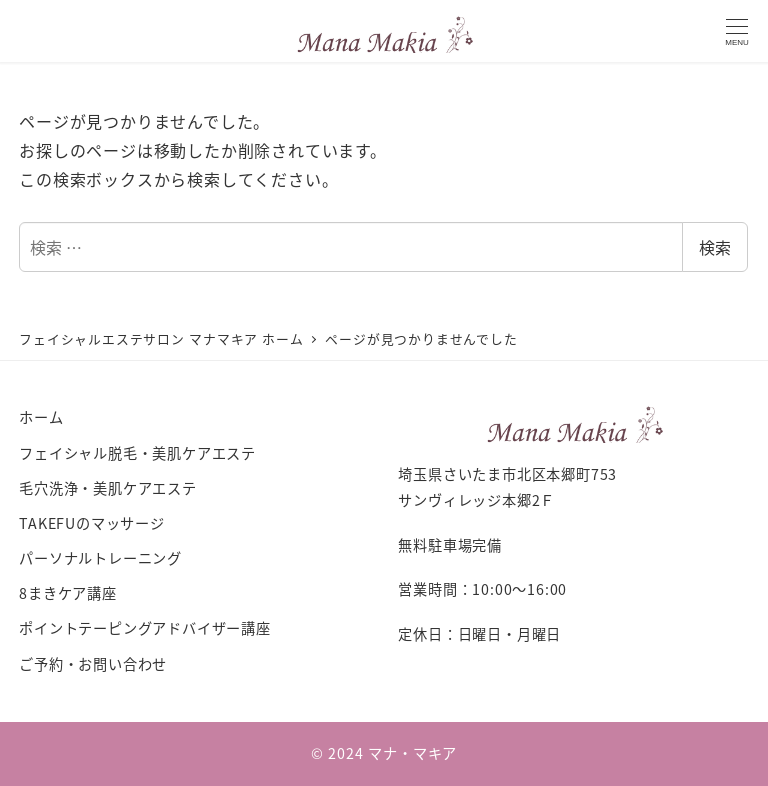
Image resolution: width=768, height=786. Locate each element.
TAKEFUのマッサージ (92, 523)
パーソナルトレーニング (100, 558)
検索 (715, 247)
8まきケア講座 (68, 593)
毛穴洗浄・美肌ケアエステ (108, 488)
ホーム (41, 417)
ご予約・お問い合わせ (93, 664)
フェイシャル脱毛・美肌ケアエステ (137, 453)
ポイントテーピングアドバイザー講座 (145, 628)
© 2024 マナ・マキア (384, 753)
